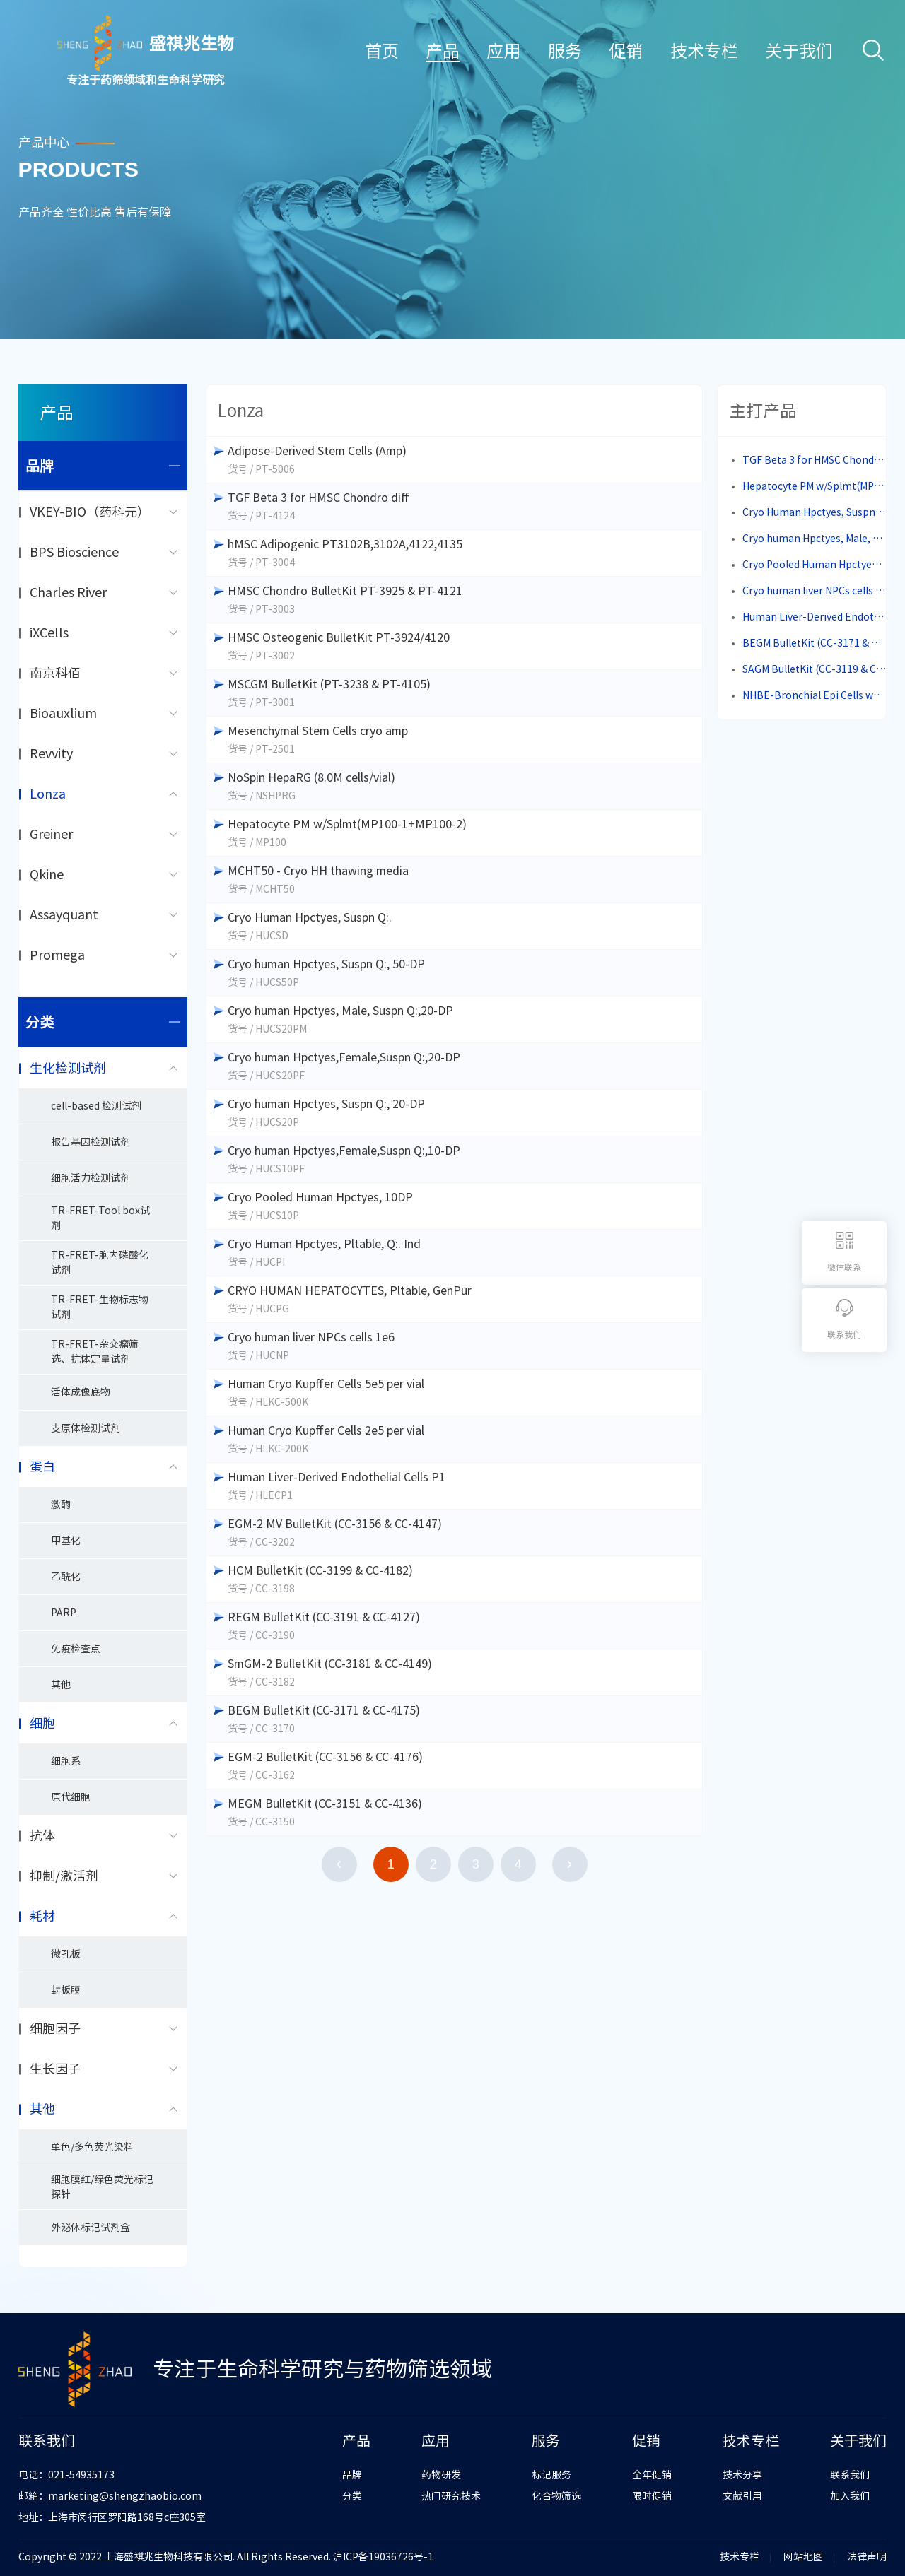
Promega (57, 954)
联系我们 (850, 2475)
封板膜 (66, 1990)
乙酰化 (66, 1577)
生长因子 (55, 2068)
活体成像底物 (80, 1392)
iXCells (49, 632)
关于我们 (799, 50)
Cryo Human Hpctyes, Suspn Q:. (814, 512)
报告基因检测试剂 (90, 1142)
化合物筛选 (556, 2496)
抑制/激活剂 (64, 1875)
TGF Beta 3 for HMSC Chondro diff (814, 460)
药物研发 (441, 2475)
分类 (102, 1022)
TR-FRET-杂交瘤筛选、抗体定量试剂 (95, 1351)
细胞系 (66, 1761)
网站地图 (803, 2557)
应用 (503, 50)
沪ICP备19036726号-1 (383, 2557)
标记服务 (551, 2475)
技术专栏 (704, 50)
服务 (565, 50)
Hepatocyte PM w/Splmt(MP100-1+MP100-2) (814, 486)
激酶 (61, 1505)
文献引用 (742, 2496)
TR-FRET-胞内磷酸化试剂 (99, 1262)
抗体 (42, 1835)
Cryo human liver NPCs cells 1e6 (814, 591)
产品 (443, 50)
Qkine (47, 874)
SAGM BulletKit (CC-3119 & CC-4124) (814, 669)
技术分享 (742, 2475)
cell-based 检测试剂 (96, 1106)
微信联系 (844, 1267)
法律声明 (867, 2557)
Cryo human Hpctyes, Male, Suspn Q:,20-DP (814, 538)
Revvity (51, 753)
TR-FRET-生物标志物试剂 (99, 1307)
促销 (626, 50)
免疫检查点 (75, 1649)
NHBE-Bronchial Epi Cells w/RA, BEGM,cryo (814, 695)
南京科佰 (55, 672)
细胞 (42, 1723)
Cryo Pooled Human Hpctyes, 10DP (814, 565)
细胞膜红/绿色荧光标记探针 (102, 2187)
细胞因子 (55, 2028)
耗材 (42, 1916)
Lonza (48, 793)
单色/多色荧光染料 (92, 2147)
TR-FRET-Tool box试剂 (100, 1218)
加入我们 (850, 2496)
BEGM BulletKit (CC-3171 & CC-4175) (814, 643)
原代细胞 (70, 1797)
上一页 (339, 1864)
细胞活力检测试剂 (90, 1178)
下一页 (570, 1864)
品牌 (102, 466)
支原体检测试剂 (85, 1428)
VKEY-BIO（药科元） (90, 511)
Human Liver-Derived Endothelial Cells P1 (814, 617)
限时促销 (652, 2496)
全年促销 (652, 2475)
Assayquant (64, 914)
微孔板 (66, 1954)
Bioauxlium (63, 713)
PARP (63, 1613)
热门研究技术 (451, 2496)
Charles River (68, 592)
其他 (61, 1685)
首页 (382, 50)
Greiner (51, 834)
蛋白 (42, 1466)
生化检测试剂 (68, 1067)
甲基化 (66, 1541)
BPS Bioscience (74, 552)
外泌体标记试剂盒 (90, 2228)
